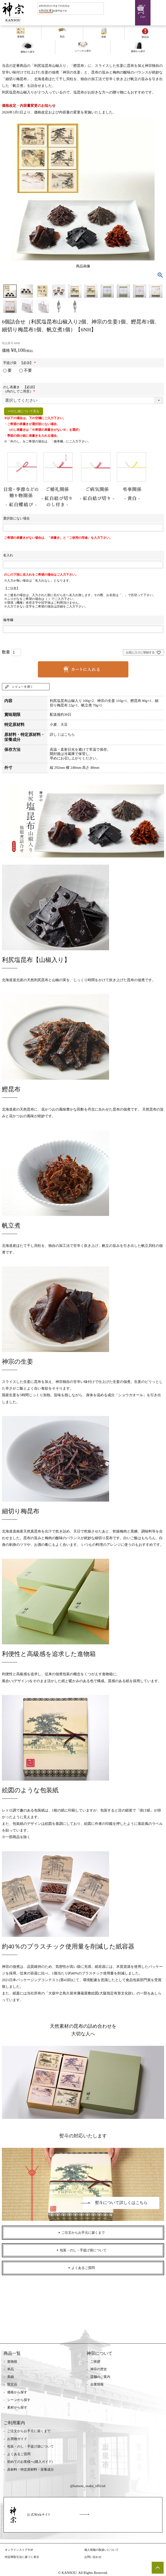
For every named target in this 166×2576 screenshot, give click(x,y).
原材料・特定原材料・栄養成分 (30, 2469)
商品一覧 (12, 2353)
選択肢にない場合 (16, 518)
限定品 (12, 2384)
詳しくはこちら (62, 734)
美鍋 (10, 2377)
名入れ (8, 555)
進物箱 (12, 2361)
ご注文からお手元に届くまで (28, 2431)
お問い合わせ (92, 2557)
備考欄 (8, 620)
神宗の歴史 (98, 2369)
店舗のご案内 (100, 2377)
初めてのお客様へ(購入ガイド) (30, 2461)
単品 (10, 2369)
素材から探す (17, 2407)
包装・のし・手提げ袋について (30, 2446)
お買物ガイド (17, 2439)
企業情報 (97, 2384)
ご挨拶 (95, 2361)
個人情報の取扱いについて (101, 2550)
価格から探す (17, 2392)
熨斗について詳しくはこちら (121, 2202)
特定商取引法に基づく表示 (22, 2557)
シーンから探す (18, 2400)
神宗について (99, 2353)
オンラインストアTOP (19, 2550)
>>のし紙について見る (23, 411)
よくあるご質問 (18, 2454)
